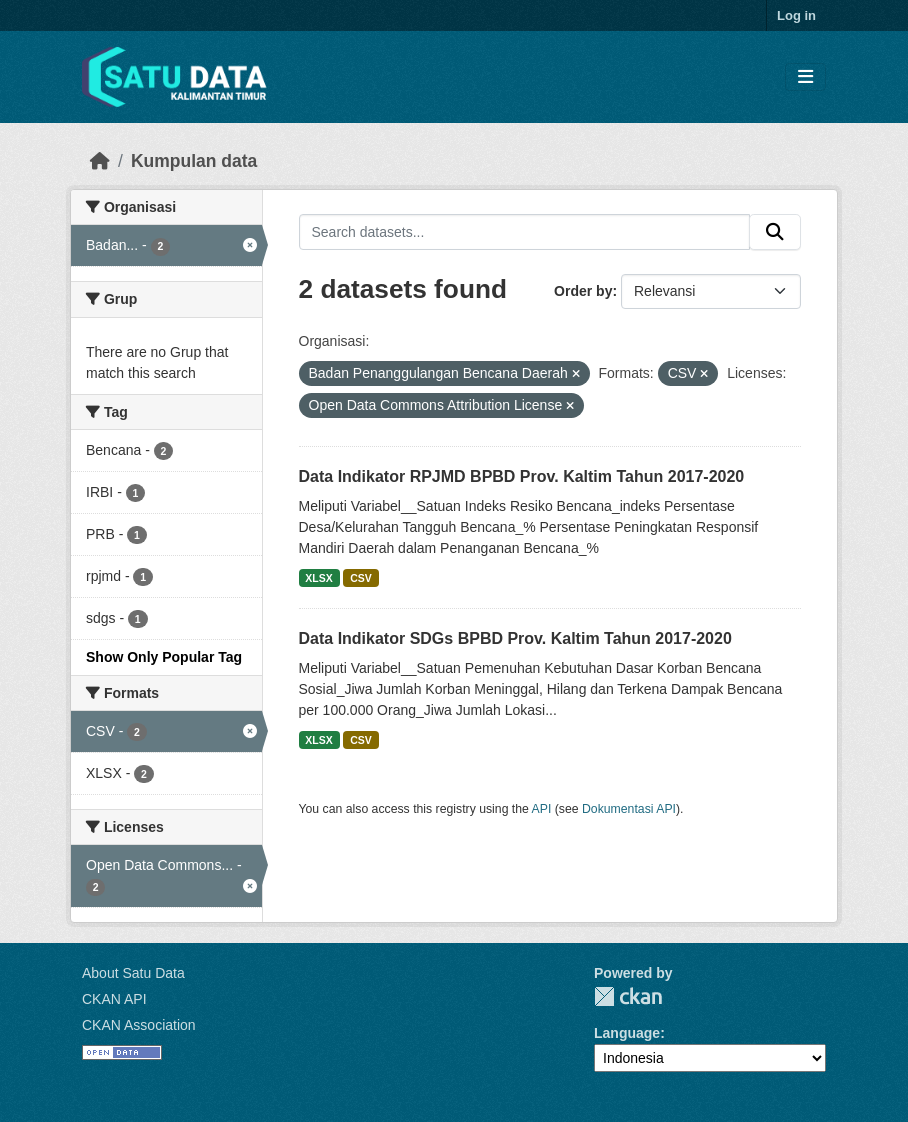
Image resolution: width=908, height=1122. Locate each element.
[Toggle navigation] (805, 77)
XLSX (318, 578)
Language (627, 1033)
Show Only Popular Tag (164, 657)
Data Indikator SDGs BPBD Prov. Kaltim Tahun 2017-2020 (515, 638)
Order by (583, 291)
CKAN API (114, 999)
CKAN (628, 996)
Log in (796, 15)
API (542, 809)
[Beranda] (100, 161)
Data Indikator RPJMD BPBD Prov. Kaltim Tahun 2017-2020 (522, 476)
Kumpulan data (194, 161)
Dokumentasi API (629, 809)
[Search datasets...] (525, 232)
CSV (361, 578)
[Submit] (775, 232)
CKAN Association (139, 1025)
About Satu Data (133, 973)
